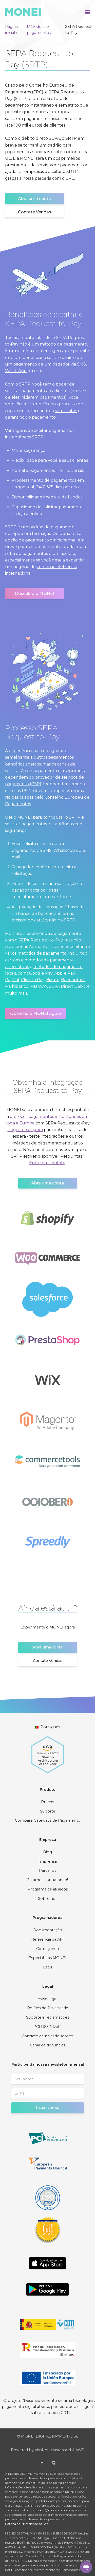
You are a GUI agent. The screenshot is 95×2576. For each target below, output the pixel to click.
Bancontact (73, 979)
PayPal (12, 979)
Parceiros (47, 1870)
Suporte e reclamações (47, 2017)
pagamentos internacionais (56, 470)
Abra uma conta (34, 198)
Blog (47, 1852)
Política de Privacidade (47, 2008)
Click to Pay (32, 979)
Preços (47, 1802)
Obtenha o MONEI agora (35, 1013)
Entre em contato (47, 1162)
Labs (47, 1967)
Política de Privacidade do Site (26, 2524)
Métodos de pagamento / (39, 29)
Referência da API (47, 1939)
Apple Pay (64, 973)
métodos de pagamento (42, 953)
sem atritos (66, 410)
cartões (12, 960)
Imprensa (48, 1861)
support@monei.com (49, 2510)
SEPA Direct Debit (67, 986)
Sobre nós (47, 1898)
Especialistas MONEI (47, 1958)
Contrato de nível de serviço (47, 2036)
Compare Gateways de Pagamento (47, 1820)
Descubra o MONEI (34, 593)
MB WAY (38, 986)
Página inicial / (11, 29)
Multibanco (16, 986)
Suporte (47, 1811)
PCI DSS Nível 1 (47, 2026)
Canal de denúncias (47, 2045)
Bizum (52, 979)
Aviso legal (47, 1999)
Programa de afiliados (48, 1889)
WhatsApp (16, 370)
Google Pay (40, 973)
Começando (47, 1948)
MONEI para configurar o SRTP (48, 817)
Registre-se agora (25, 1129)
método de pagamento (63, 344)
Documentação (47, 1930)
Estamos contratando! (47, 1880)
